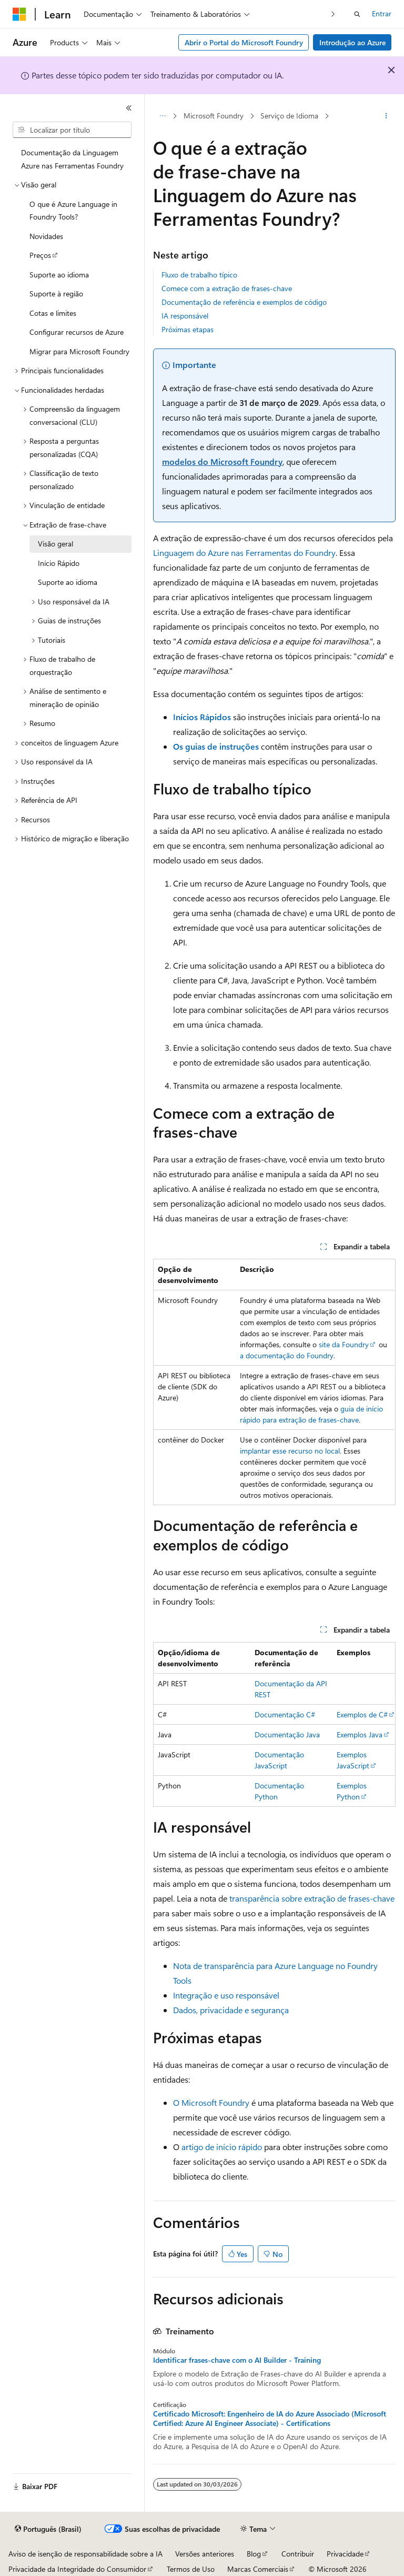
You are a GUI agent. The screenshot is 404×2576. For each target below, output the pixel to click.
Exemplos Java (359, 1734)
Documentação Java (287, 1734)
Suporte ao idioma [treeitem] (59, 275)
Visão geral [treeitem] (55, 544)
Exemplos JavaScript (353, 1760)
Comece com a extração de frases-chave (226, 288)
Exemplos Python (352, 1791)
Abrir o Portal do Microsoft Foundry (244, 42)
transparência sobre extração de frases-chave (312, 1898)
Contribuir (297, 2554)
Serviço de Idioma (289, 116)
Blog (254, 2554)
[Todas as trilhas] (162, 116)
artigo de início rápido (221, 2146)
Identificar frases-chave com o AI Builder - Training (237, 2360)
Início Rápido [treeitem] (58, 563)
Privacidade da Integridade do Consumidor (77, 2569)
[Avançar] (333, 14)
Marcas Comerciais (257, 2569)
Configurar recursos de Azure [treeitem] (76, 332)
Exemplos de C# (362, 1714)
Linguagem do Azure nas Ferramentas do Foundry (244, 552)
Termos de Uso (191, 2569)
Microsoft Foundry (214, 116)
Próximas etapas (187, 329)
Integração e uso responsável (226, 1995)
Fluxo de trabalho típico (199, 275)
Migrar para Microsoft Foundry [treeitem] (79, 351)
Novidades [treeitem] (46, 236)
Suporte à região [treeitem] (56, 294)
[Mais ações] (386, 116)
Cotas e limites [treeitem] (52, 313)
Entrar (381, 13)
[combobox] (72, 130)
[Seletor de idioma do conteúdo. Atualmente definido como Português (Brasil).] (48, 2529)
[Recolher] (129, 107)
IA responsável (184, 316)
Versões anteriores (204, 2554)
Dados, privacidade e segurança (231, 2009)
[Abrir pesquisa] (357, 14)
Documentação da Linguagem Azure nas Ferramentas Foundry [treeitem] (72, 159)
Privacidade (345, 2554)
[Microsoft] (19, 14)
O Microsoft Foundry (211, 2102)
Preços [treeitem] (40, 255)
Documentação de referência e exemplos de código (244, 302)
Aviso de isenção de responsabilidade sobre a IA (85, 2554)
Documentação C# (285, 1714)
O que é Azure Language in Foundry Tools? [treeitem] (73, 210)
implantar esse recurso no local (290, 1451)
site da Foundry (344, 1344)
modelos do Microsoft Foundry (222, 461)
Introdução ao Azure (352, 42)
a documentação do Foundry (287, 1355)
